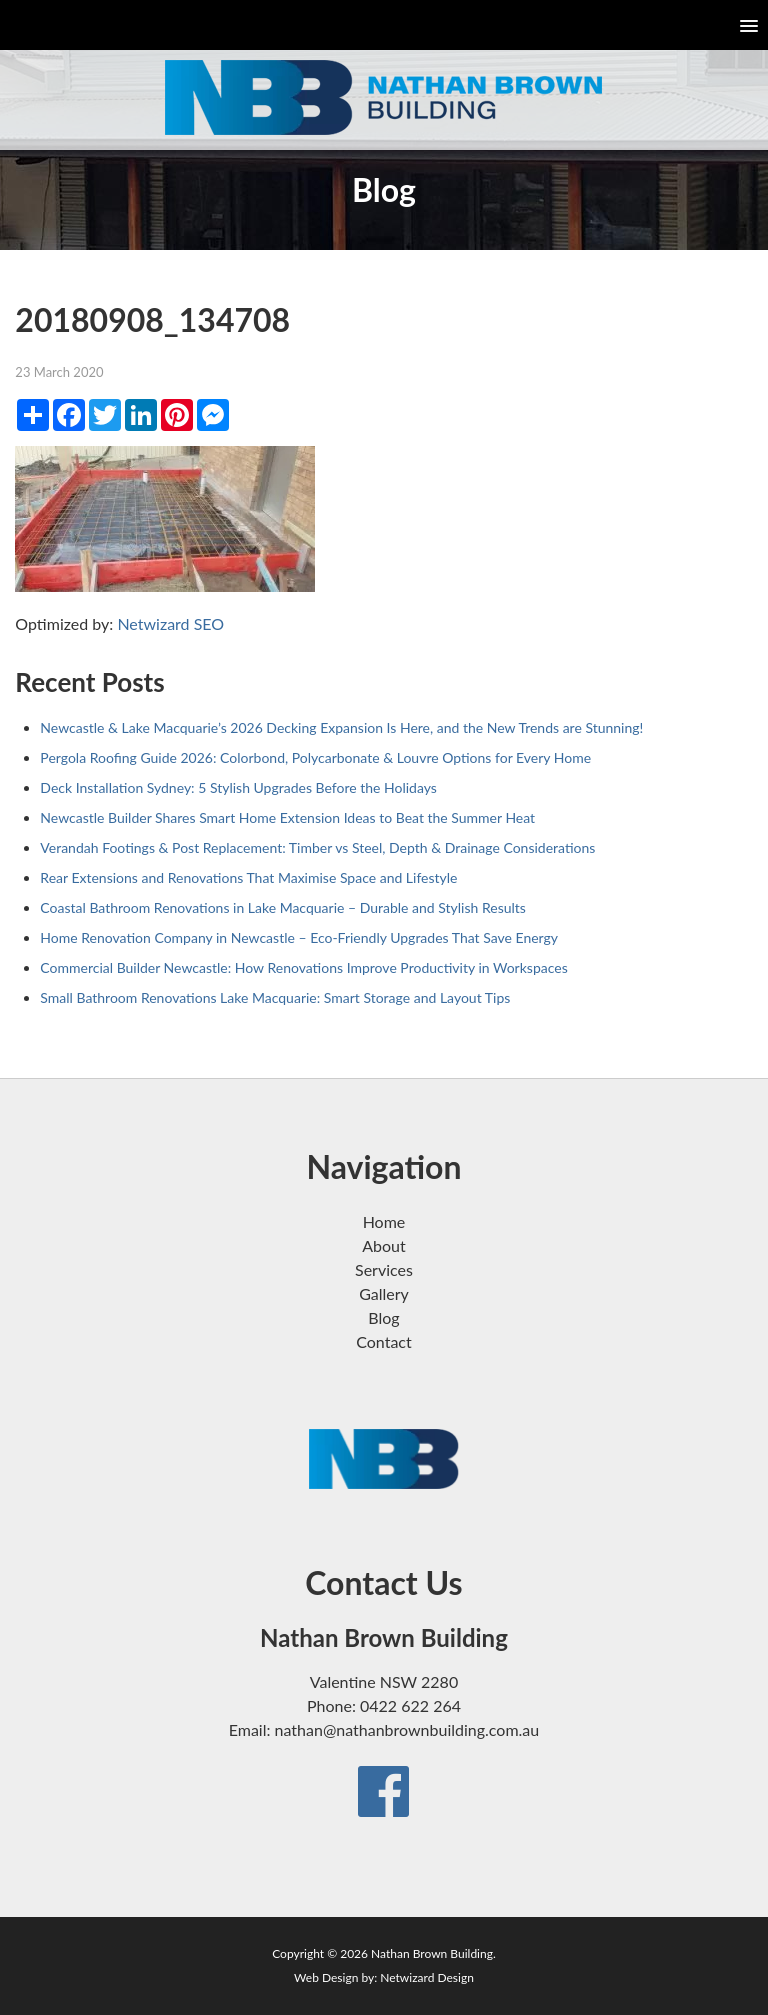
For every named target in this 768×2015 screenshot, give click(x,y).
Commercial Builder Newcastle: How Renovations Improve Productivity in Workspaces (303, 967)
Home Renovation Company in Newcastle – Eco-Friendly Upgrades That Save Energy (299, 937)
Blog (383, 1317)
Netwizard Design (427, 1977)
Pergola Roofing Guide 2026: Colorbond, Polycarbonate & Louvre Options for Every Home (315, 757)
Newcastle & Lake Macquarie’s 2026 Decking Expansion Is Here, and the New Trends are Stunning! (341, 727)
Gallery (384, 1293)
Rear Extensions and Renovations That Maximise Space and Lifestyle (248, 877)
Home (384, 1221)
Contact (383, 1341)
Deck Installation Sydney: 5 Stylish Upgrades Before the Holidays (238, 787)
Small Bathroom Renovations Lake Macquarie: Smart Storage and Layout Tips (275, 997)
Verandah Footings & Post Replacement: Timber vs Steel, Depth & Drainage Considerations (317, 847)
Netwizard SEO (170, 623)
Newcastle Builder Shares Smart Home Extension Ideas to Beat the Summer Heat (287, 817)
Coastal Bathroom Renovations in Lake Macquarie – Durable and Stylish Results (283, 907)
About (384, 1245)
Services (384, 1269)
